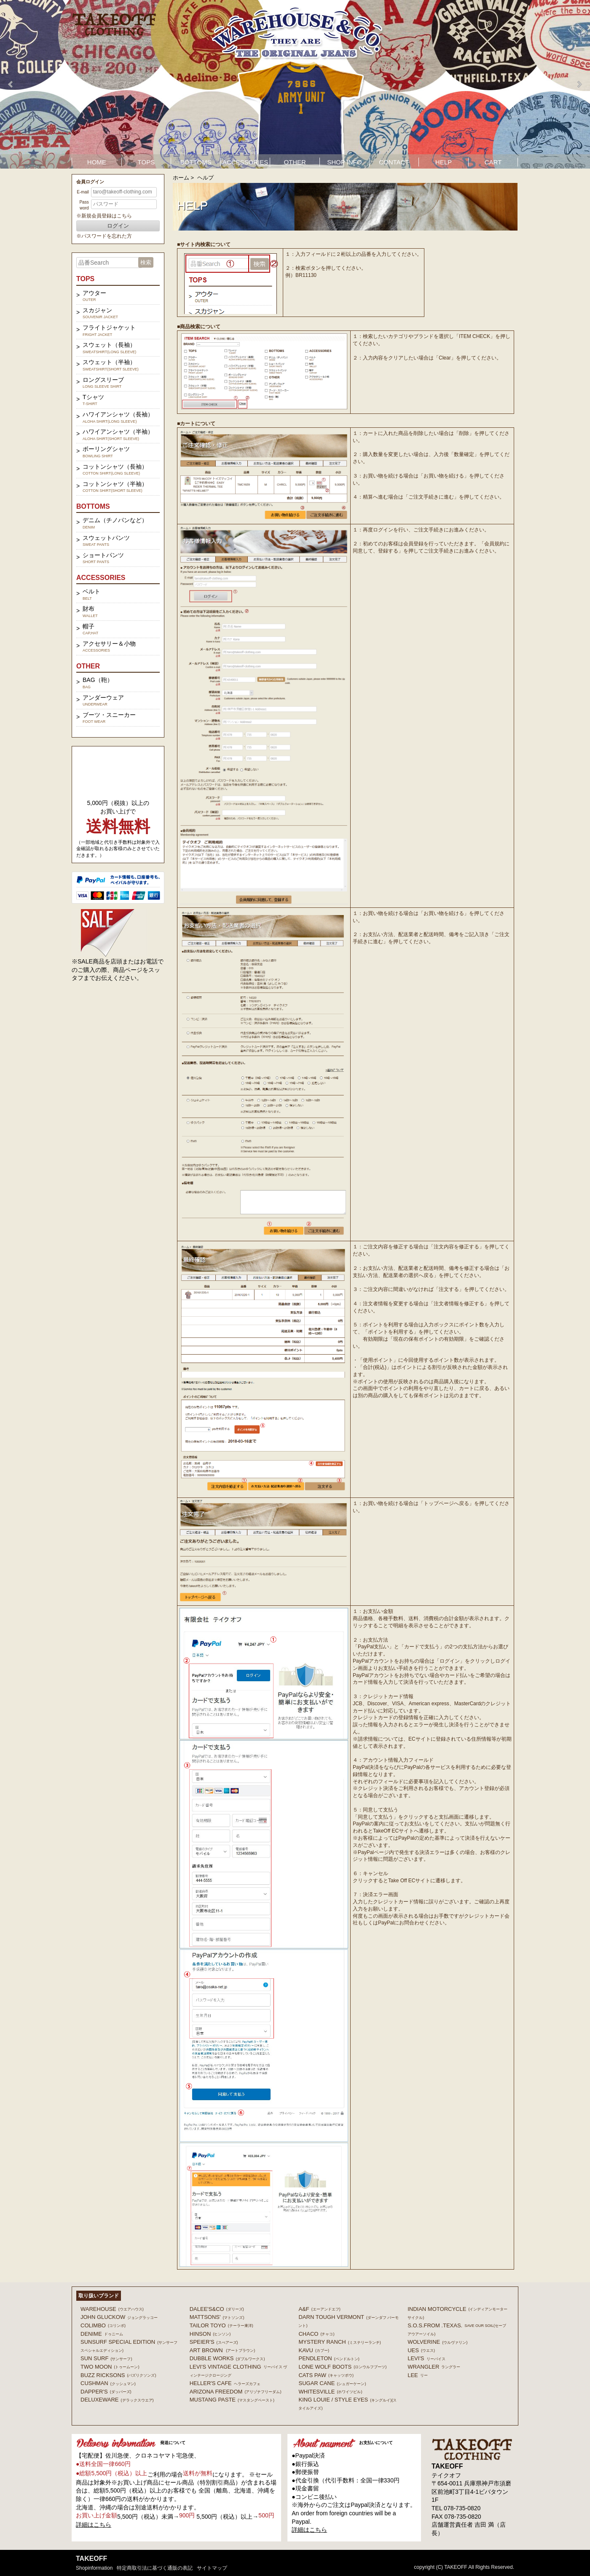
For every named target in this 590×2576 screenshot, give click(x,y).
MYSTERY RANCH (339, 2342)
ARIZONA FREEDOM (236, 2391)
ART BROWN (222, 2350)
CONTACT (394, 162)
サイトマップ (212, 2568)
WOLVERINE (437, 2342)
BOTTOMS (196, 162)
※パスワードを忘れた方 (104, 236)
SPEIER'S (214, 2342)
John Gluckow (119, 2317)
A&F (319, 2309)
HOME (96, 162)
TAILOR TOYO (221, 2325)
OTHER (295, 162)
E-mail (82, 192)
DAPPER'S (105, 2391)
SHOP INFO (344, 162)
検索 (145, 262)
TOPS (146, 162)
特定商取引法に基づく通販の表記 (155, 2568)
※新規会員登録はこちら (104, 216)
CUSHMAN (108, 2383)
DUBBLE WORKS (227, 2358)
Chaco (316, 2334)
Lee (418, 2375)
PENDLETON (328, 2358)
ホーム (181, 177)
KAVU (313, 2350)
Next (579, 84)
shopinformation (94, 2568)
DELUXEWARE (117, 2399)
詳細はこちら (93, 2524)
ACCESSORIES (245, 162)
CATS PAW (325, 2375)
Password (83, 205)
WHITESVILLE (330, 2391)
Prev (11, 84)
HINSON (210, 2334)
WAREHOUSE (112, 2309)
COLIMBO (103, 2325)
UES (421, 2350)
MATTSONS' (217, 2317)
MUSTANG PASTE (232, 2399)
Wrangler (434, 2367)
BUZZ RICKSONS (118, 2375)
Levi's (426, 2358)
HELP (443, 162)
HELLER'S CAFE (225, 2383)
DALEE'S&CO (217, 2309)
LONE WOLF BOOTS (342, 2367)
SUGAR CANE (332, 2383)
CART (493, 162)
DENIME (101, 2334)
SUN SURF (106, 2358)
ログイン (118, 226)
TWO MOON (109, 2367)
